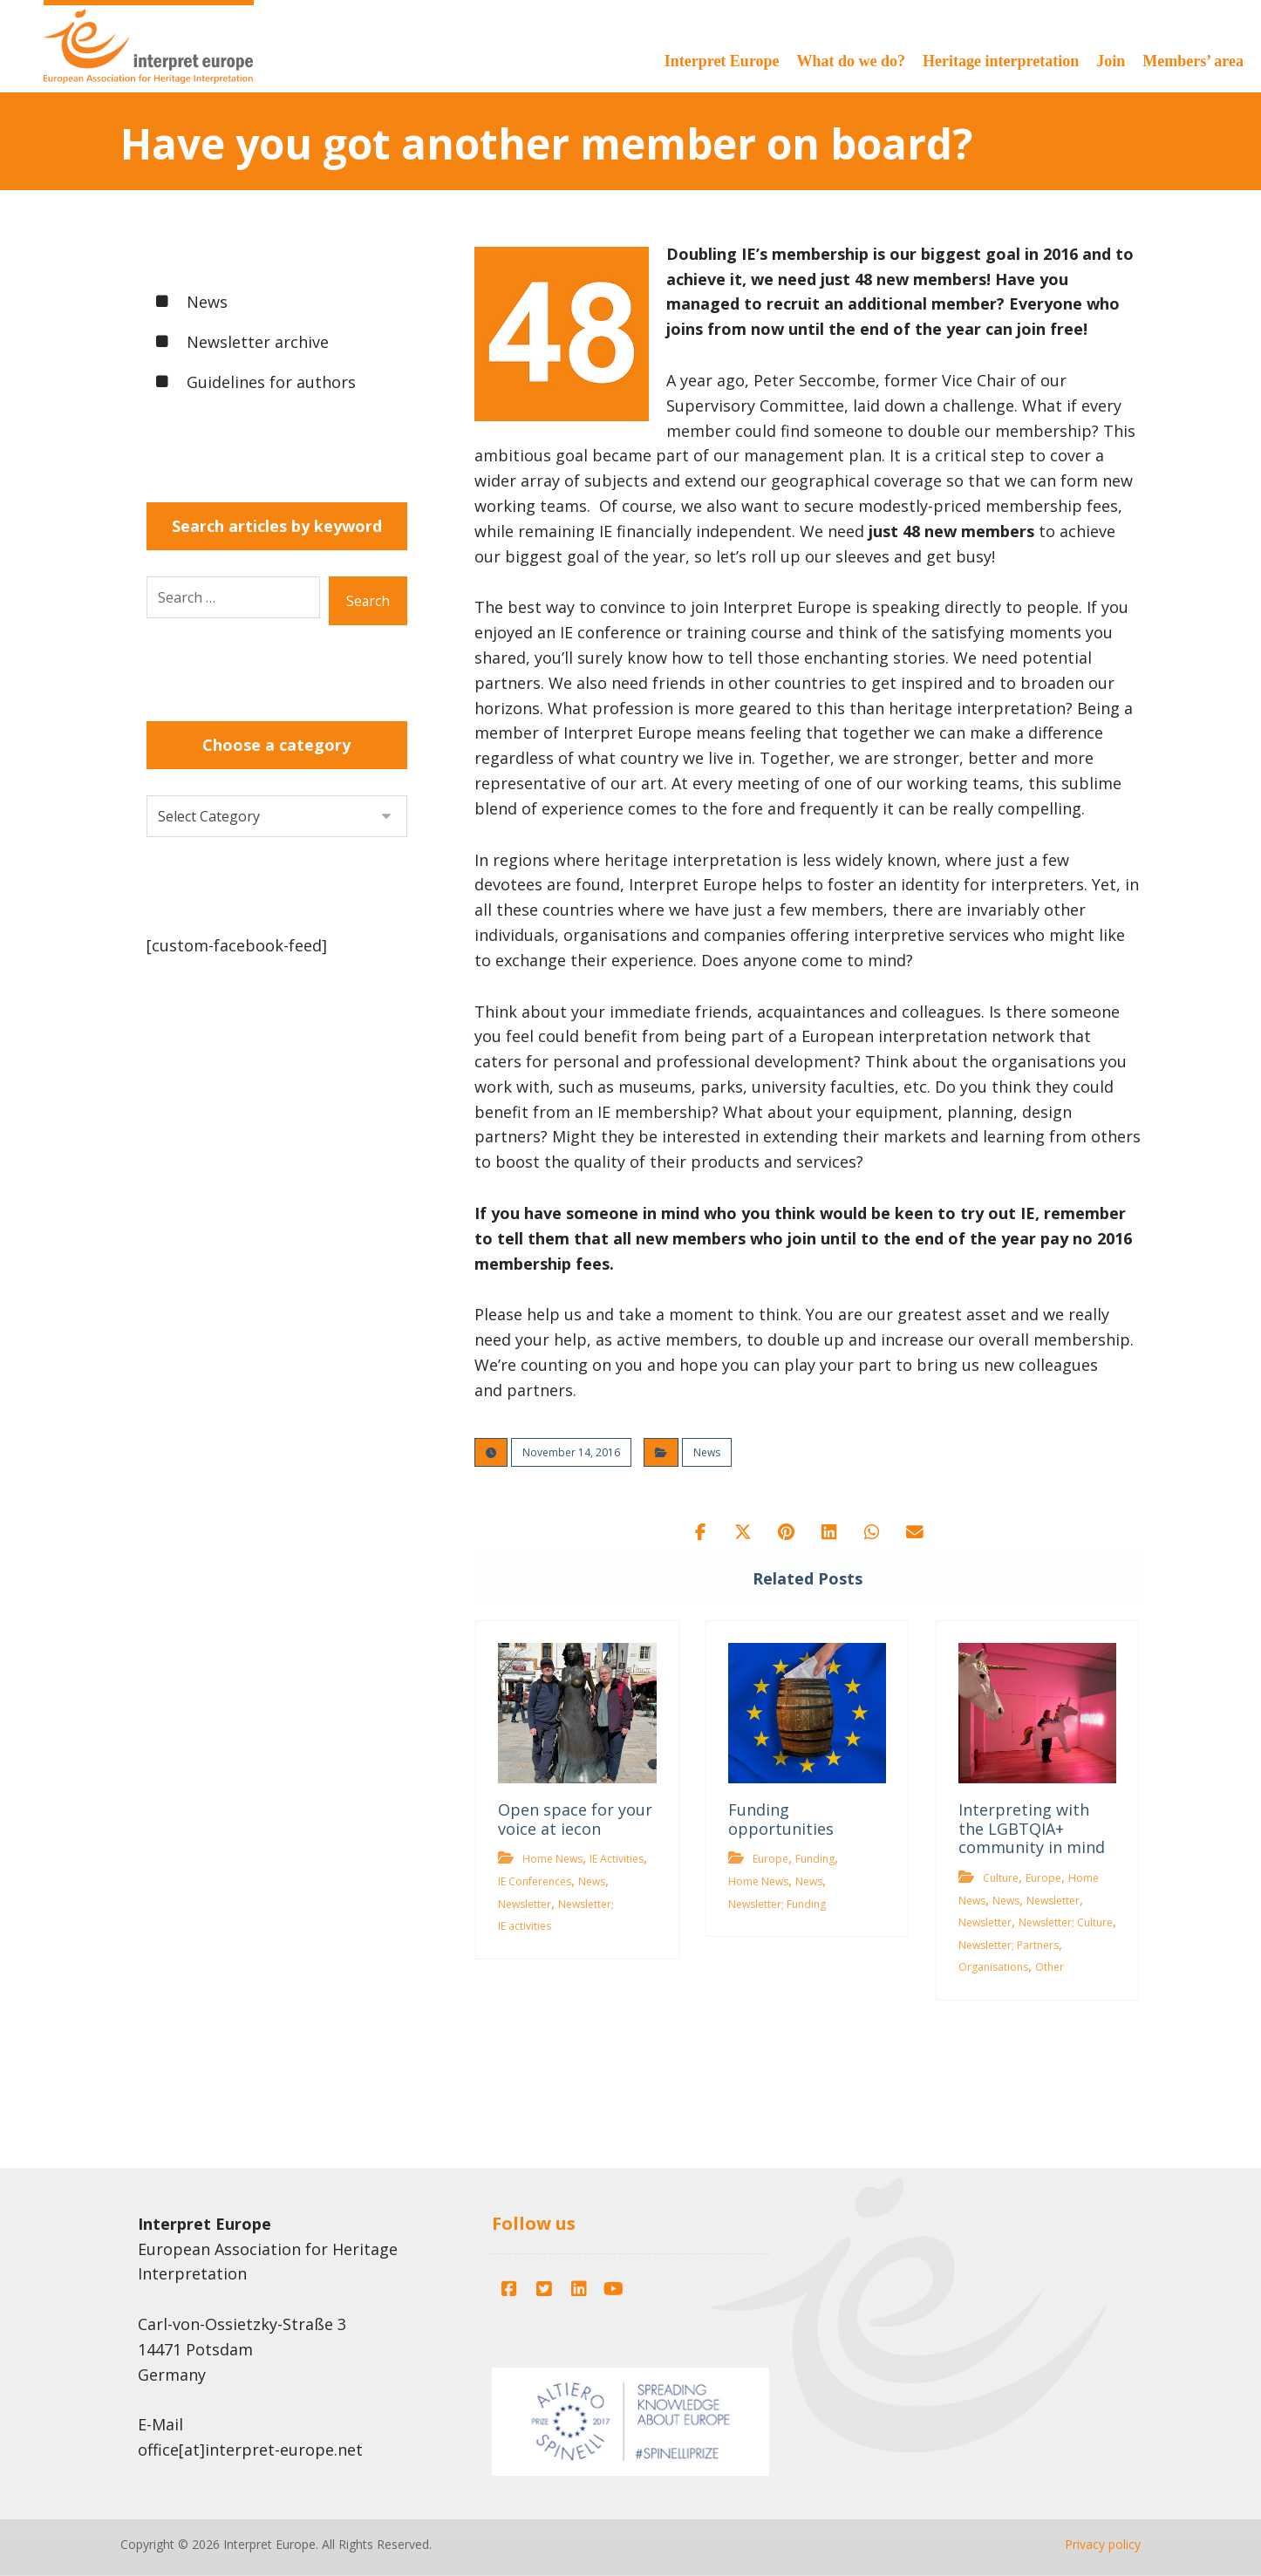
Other (1049, 1967)
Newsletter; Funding (777, 1904)
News (706, 1452)
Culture (1001, 1878)
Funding (815, 1859)
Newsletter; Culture (1066, 1923)
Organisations (993, 1967)
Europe (770, 1859)
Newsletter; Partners (1008, 1945)
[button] (698, 1532)
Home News (552, 1859)
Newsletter (524, 1904)
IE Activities (617, 1859)
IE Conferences (534, 1881)
